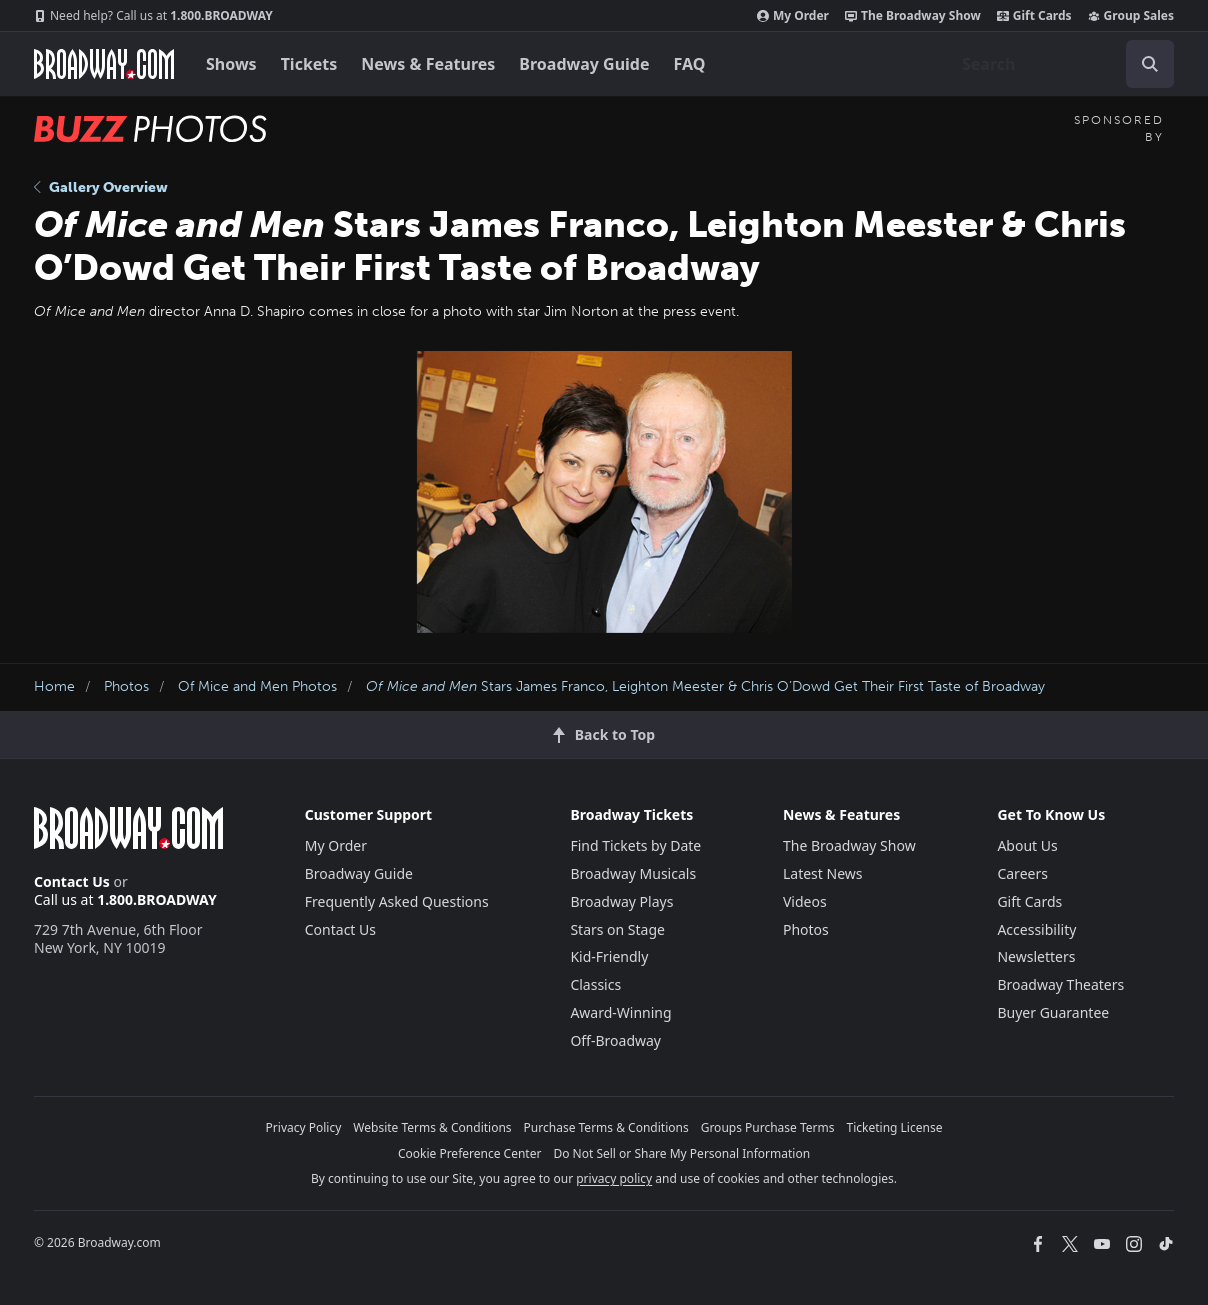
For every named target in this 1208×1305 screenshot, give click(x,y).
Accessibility (1036, 929)
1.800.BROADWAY (153, 16)
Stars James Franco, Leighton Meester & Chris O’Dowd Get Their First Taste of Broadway (705, 686)
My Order (793, 16)
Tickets (309, 64)
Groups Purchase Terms (768, 1127)
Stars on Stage (617, 929)
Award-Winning (620, 1012)
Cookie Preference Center (470, 1153)
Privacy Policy (304, 1127)
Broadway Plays (621, 901)
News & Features (428, 64)
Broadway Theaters (1060, 984)
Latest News (823, 873)
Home (54, 686)
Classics (595, 984)
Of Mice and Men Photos (257, 686)
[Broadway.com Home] (104, 64)
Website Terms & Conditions (432, 1127)
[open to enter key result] (1150, 64)
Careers (1022, 873)
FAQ (690, 64)
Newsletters (1036, 956)
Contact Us (72, 881)
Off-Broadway (615, 1040)
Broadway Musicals (633, 873)
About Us (1027, 845)
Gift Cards (1034, 16)
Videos (805, 901)
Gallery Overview (101, 187)
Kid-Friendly (609, 956)
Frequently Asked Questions (397, 901)
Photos (126, 686)
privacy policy (614, 1178)
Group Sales (1131, 16)
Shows (231, 64)
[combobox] (1060, 64)
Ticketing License (895, 1127)
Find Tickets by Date (635, 845)
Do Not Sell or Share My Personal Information (681, 1153)
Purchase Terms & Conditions (606, 1127)
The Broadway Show (913, 16)
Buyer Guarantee (1053, 1012)
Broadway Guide (584, 64)
